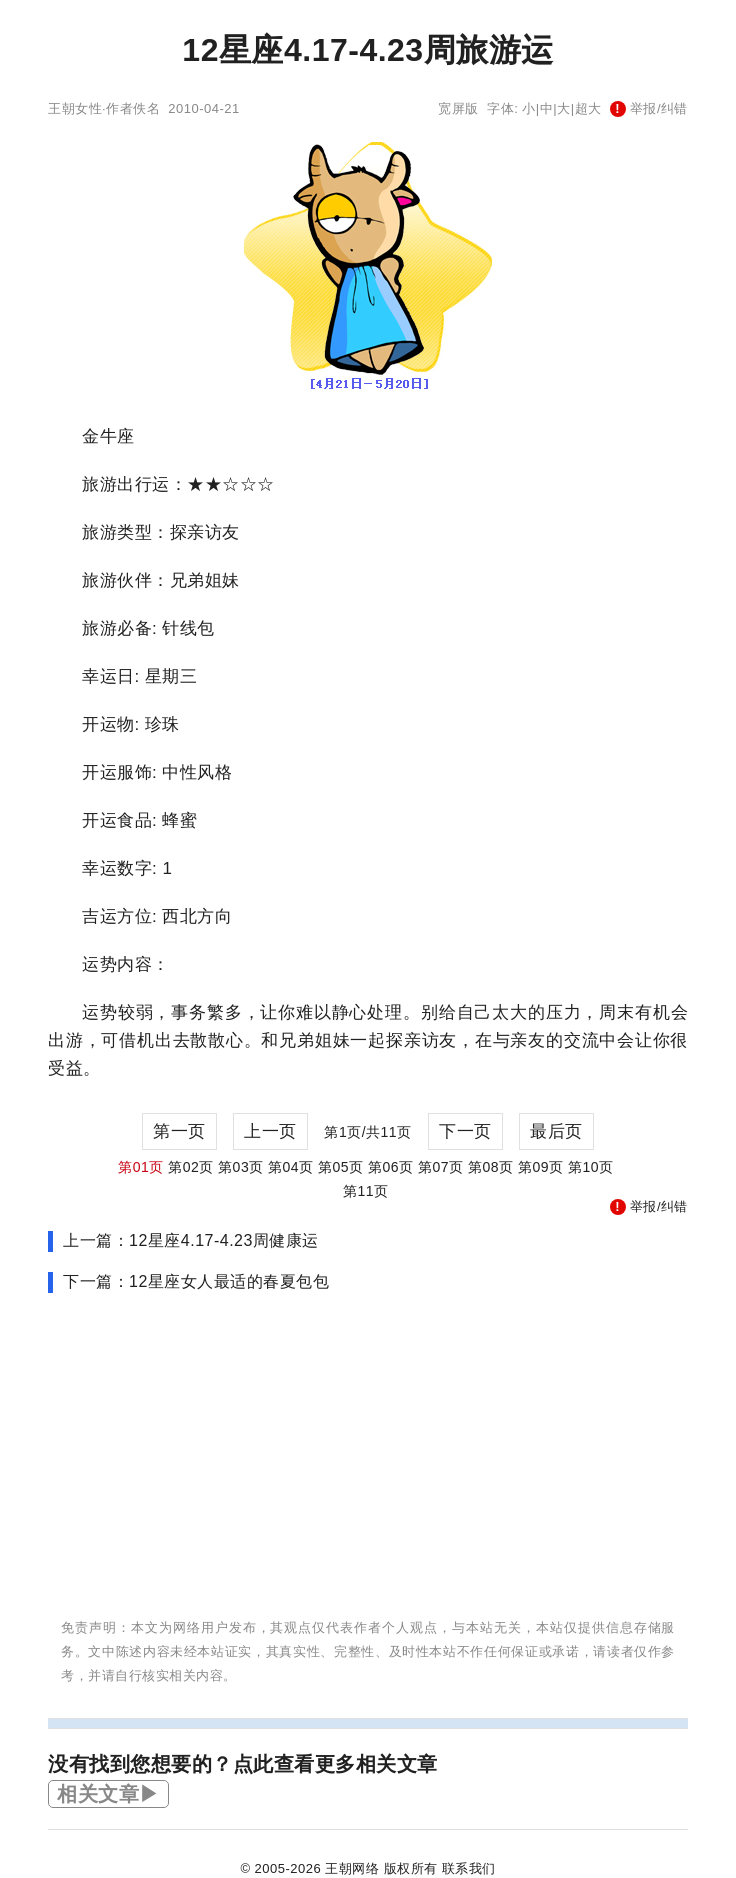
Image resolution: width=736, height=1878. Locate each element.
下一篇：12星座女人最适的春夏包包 (196, 1281)
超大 (588, 108)
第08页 (491, 1167)
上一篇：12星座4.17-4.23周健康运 (191, 1240)
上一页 (270, 1131)
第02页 (191, 1167)
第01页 (141, 1167)
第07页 (441, 1167)
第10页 (591, 1167)
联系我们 (469, 1868)
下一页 (465, 1131)
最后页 (556, 1131)
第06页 (391, 1167)
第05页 (341, 1167)
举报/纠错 (649, 108)
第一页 (179, 1131)
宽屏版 (458, 108)
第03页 (241, 1167)
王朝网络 (352, 1868)
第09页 (541, 1167)
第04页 (291, 1167)
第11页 (366, 1191)
